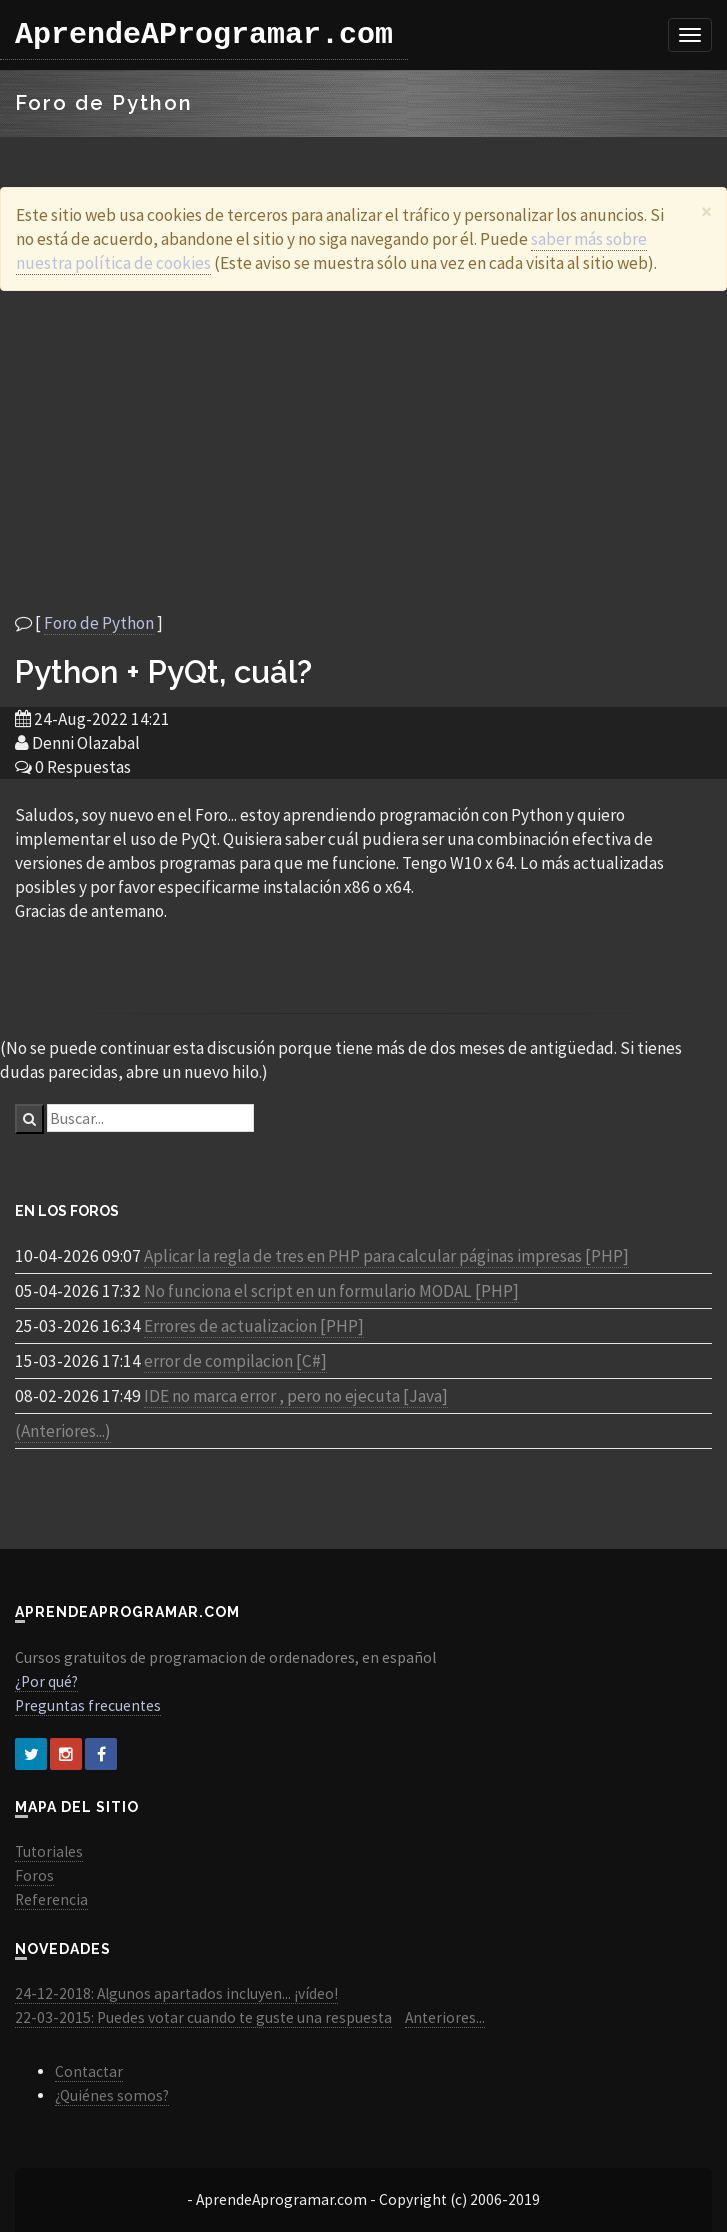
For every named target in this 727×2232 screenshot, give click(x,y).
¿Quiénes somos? (112, 2095)
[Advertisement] (364, 451)
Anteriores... (445, 2017)
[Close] (706, 211)
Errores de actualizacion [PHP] (254, 1326)
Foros (34, 1875)
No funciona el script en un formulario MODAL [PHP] (331, 1291)
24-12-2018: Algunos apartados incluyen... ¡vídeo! (176, 1993)
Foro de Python (99, 623)
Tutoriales (49, 1851)
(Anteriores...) (63, 1431)
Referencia (51, 1899)
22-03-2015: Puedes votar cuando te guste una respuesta (203, 2017)
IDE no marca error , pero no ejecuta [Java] (296, 1396)
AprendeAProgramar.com (204, 35)
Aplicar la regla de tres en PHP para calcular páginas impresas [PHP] (386, 1256)
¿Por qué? (46, 1681)
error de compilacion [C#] (235, 1361)
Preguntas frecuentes (88, 1705)
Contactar (89, 2071)
